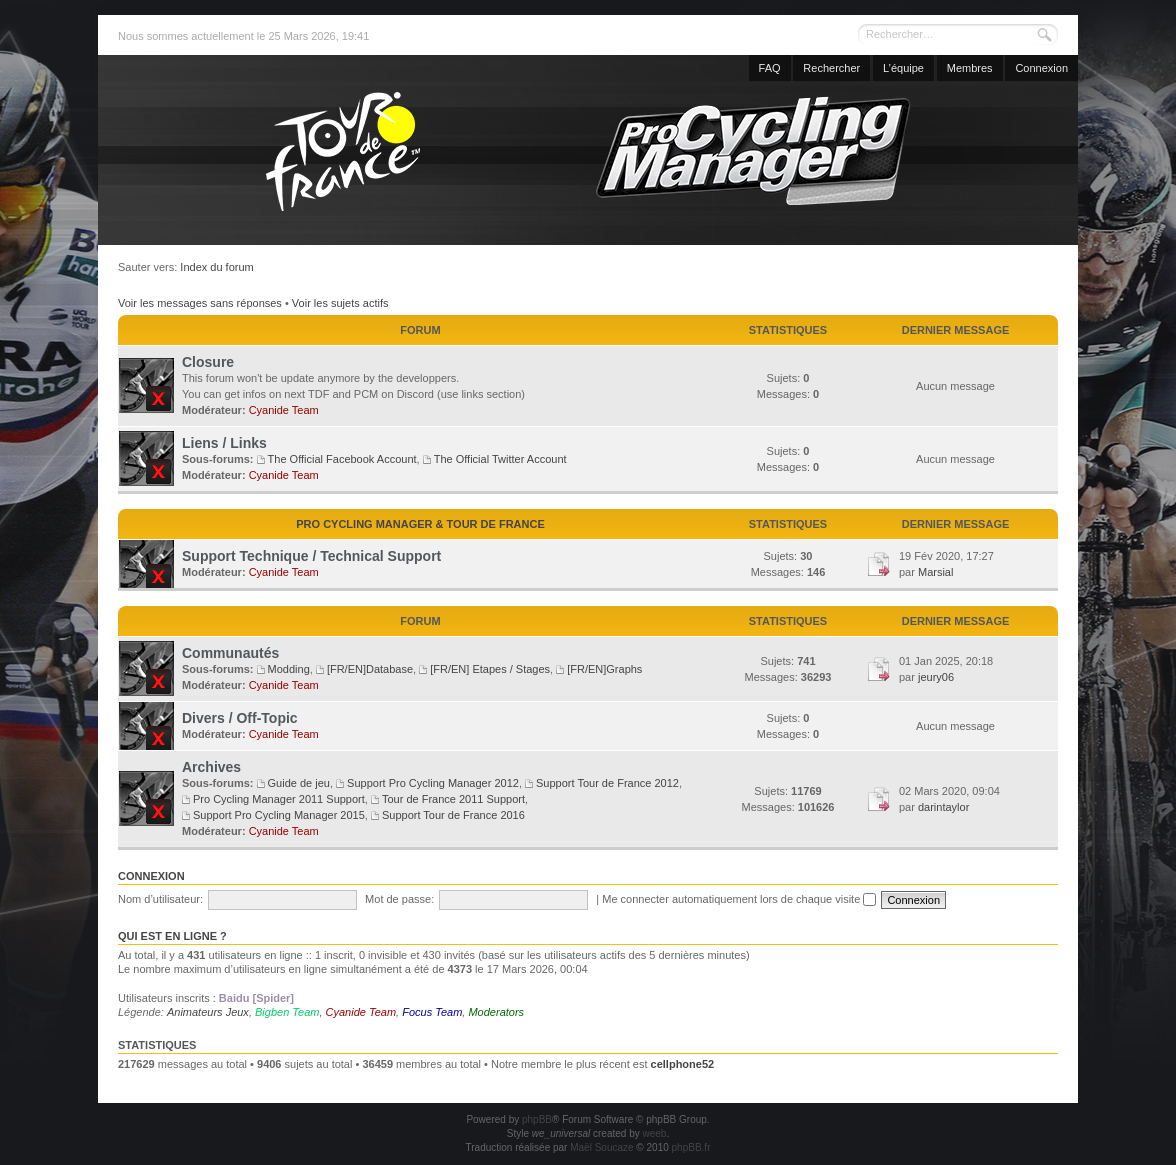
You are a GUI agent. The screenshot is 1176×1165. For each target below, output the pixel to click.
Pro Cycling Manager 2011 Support (279, 799)
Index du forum (216, 267)
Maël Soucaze (601, 1147)
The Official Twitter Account (500, 459)
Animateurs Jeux (208, 1012)
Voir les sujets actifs (340, 303)
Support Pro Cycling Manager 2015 (279, 815)
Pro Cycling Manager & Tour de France (420, 524)
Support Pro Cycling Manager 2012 (433, 783)
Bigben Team (287, 1012)
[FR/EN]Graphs (604, 669)
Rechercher (831, 68)
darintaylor (943, 807)
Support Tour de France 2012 (607, 783)
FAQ (770, 68)
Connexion (1041, 68)
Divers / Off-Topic (240, 718)
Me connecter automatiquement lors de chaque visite (739, 899)
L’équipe (903, 68)
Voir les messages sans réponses (200, 303)
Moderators (496, 1012)
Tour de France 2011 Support (453, 799)
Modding (289, 669)
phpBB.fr (691, 1147)
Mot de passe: (399, 899)
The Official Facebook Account (342, 459)
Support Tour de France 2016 (453, 815)
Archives (211, 767)
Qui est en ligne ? (172, 936)
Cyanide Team (284, 410)
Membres (970, 68)
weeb (654, 1133)
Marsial (935, 572)
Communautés (230, 653)
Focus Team (432, 1012)
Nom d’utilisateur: (160, 899)
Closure (208, 362)
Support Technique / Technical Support (311, 556)
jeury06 (936, 677)
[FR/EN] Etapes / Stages (490, 669)
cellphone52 (683, 1064)
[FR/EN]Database (370, 669)
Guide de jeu (299, 783)
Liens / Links (224, 443)
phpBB (537, 1119)
